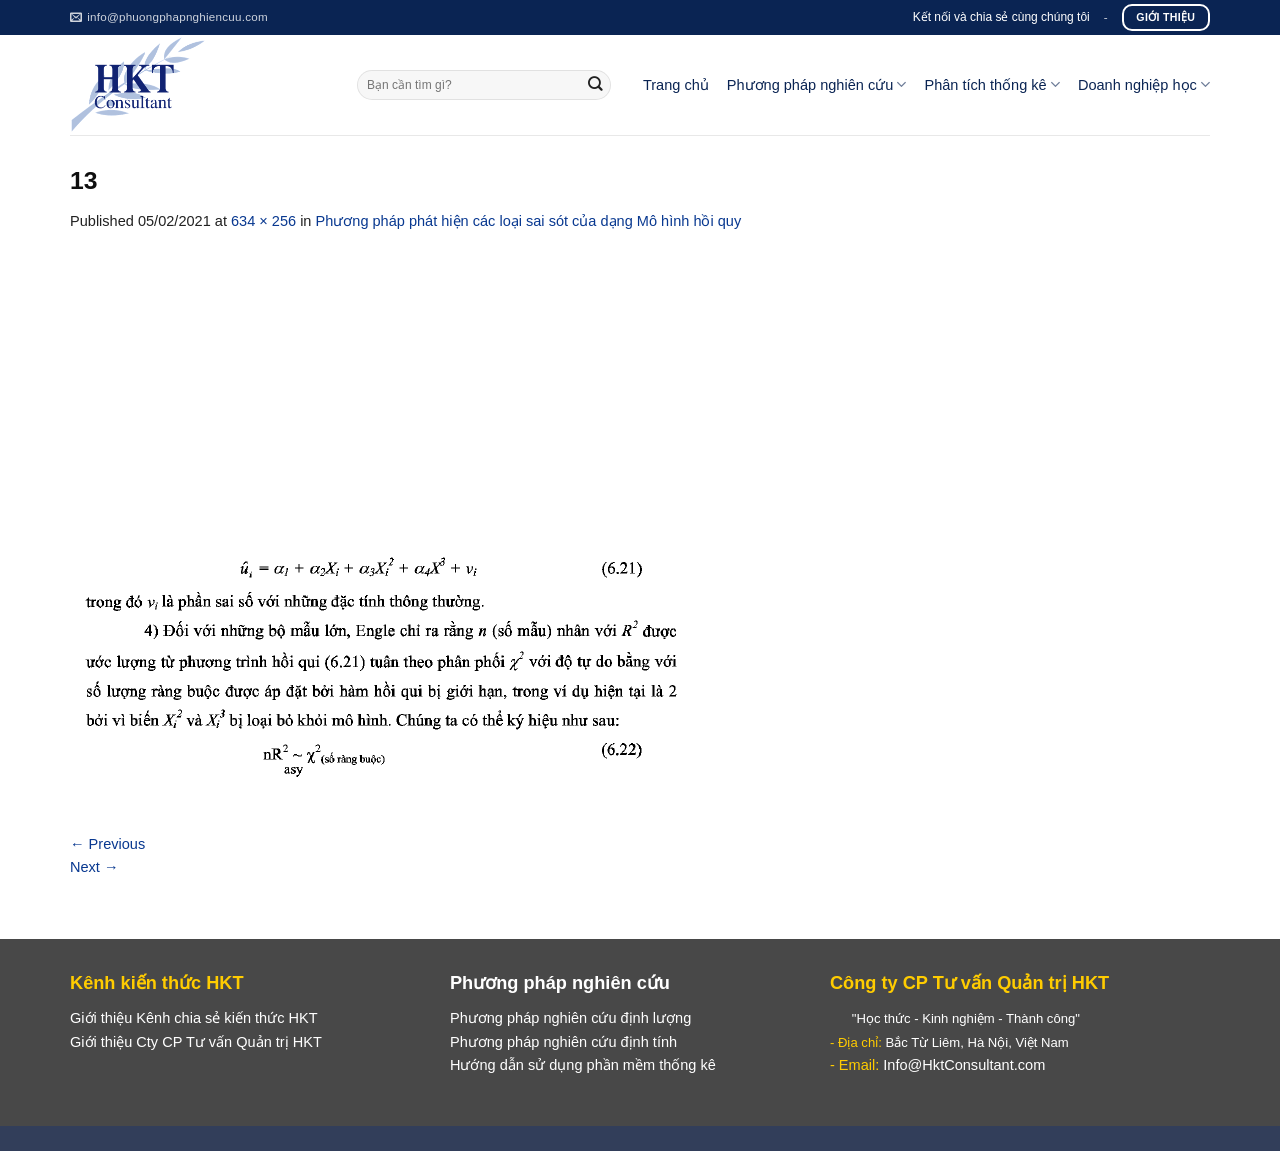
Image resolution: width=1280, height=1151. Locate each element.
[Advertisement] (640, 383)
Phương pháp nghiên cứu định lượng (570, 1018)
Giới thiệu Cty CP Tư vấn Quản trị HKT (196, 1042)
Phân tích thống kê (991, 84)
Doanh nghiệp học (1144, 84)
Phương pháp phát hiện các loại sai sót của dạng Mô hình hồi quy (529, 221)
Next (94, 867)
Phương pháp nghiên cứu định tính (563, 1042)
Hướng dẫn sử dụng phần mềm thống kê (583, 1065)
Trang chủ (676, 85)
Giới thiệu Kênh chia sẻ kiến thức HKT (194, 1018)
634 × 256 (263, 221)
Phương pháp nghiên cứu (817, 84)
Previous (107, 844)
